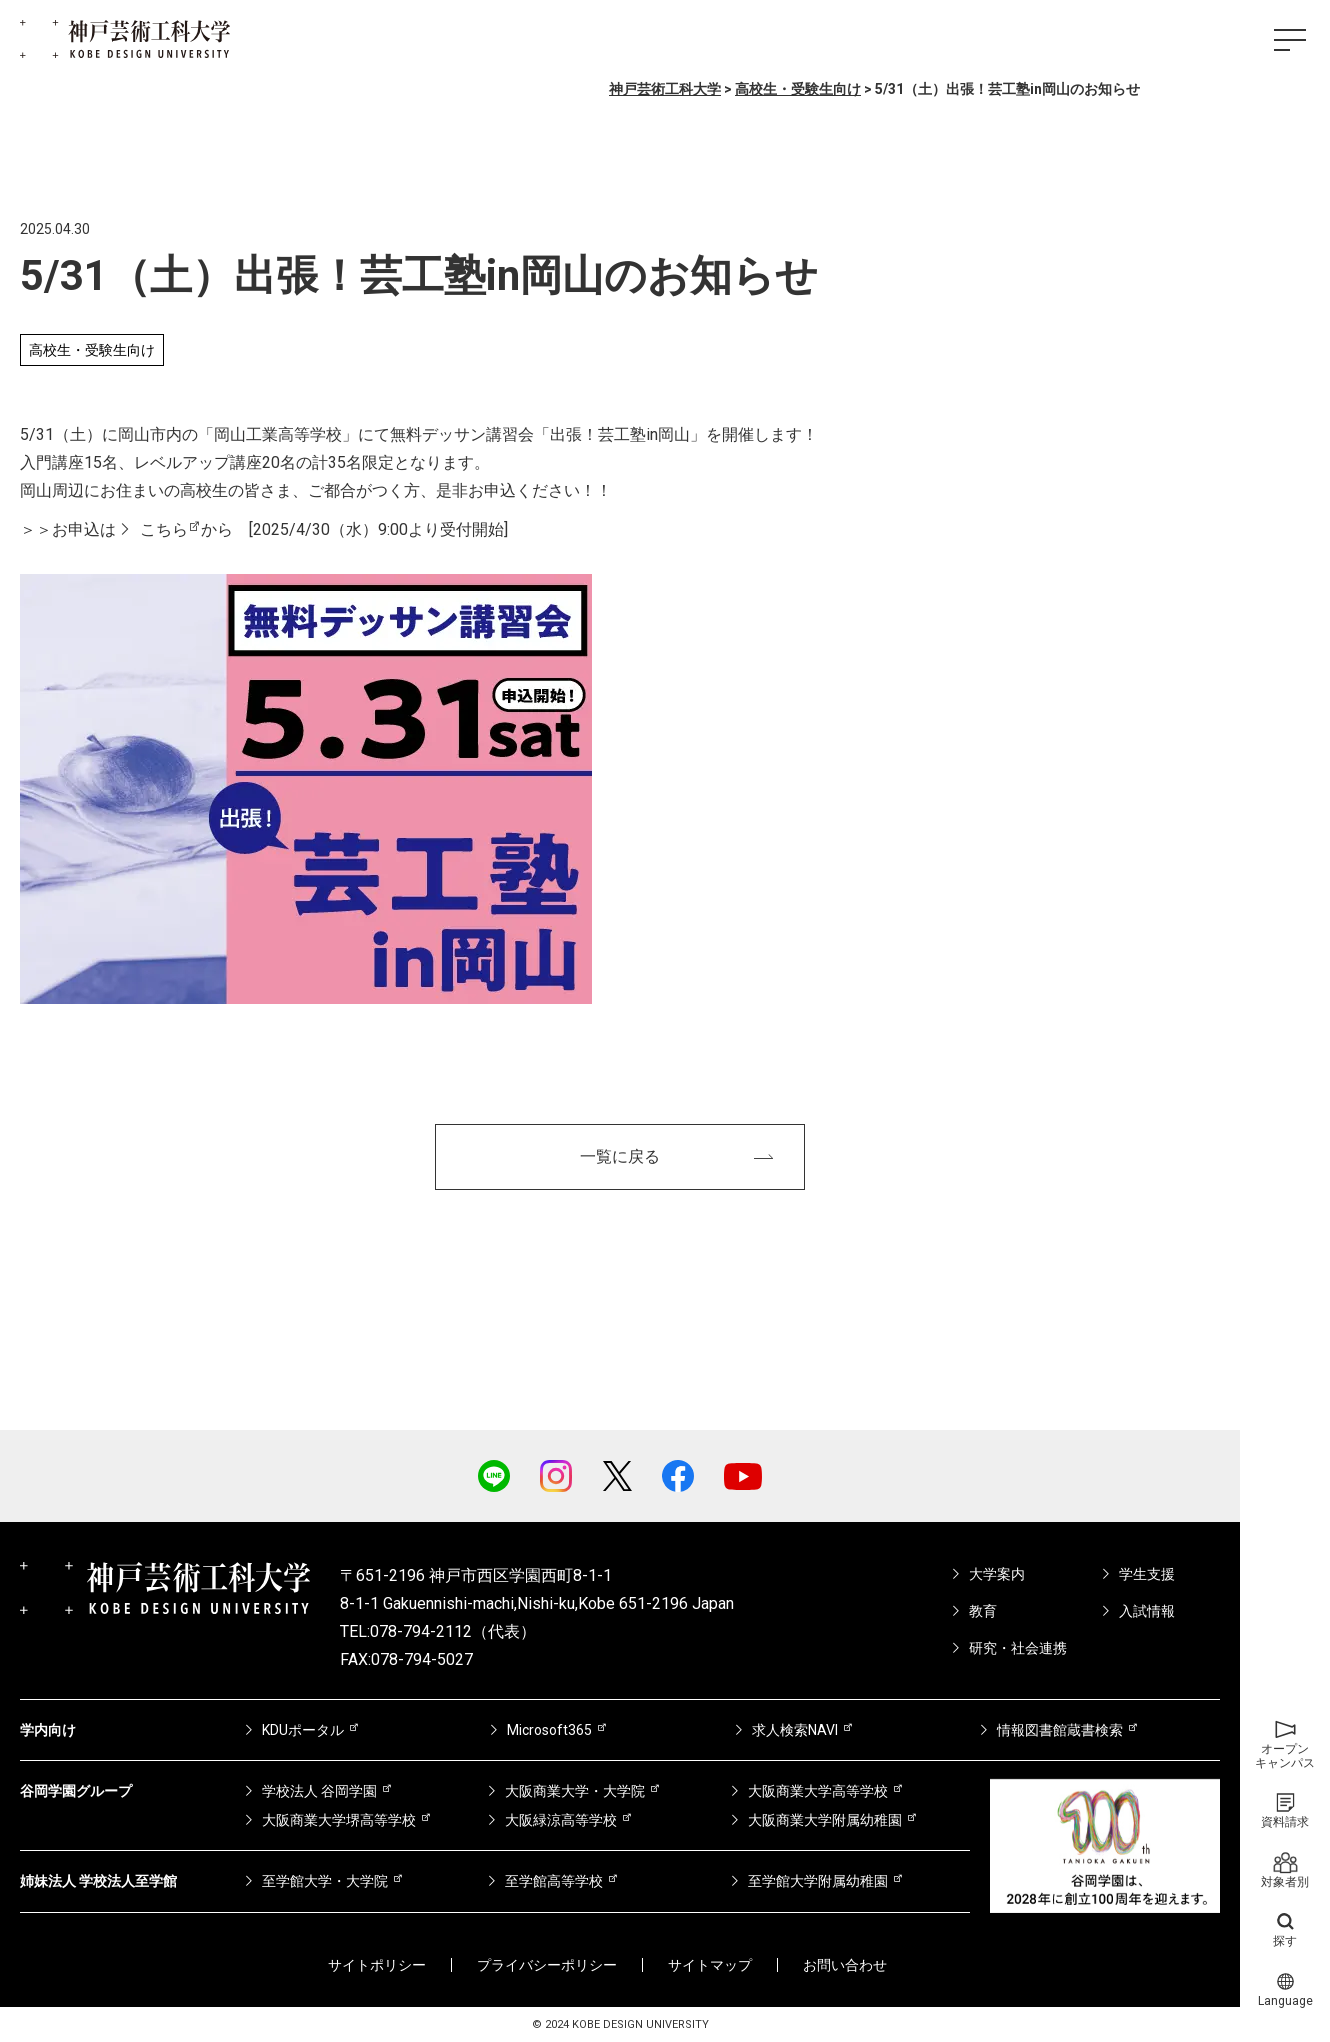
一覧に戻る (620, 1156)
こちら (164, 529)
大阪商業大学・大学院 (575, 1791)
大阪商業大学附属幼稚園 (825, 1820)
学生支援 (1147, 1574)
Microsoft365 (549, 1730)
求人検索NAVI (795, 1730)
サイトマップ (710, 1965)
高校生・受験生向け (92, 350)
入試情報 (1147, 1611)
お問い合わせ (845, 1965)
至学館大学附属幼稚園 (818, 1881)
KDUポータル (303, 1730)
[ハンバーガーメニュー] (1290, 40)
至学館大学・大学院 (325, 1881)
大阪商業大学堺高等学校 (339, 1820)
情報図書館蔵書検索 (1060, 1730)
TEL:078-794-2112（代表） (438, 1631)
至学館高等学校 (554, 1881)
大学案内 (997, 1574)
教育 (983, 1611)
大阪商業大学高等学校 (818, 1791)
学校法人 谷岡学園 (319, 1791)
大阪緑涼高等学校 (561, 1820)
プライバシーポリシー (547, 1965)
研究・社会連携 (1018, 1648)
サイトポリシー (377, 1965)
